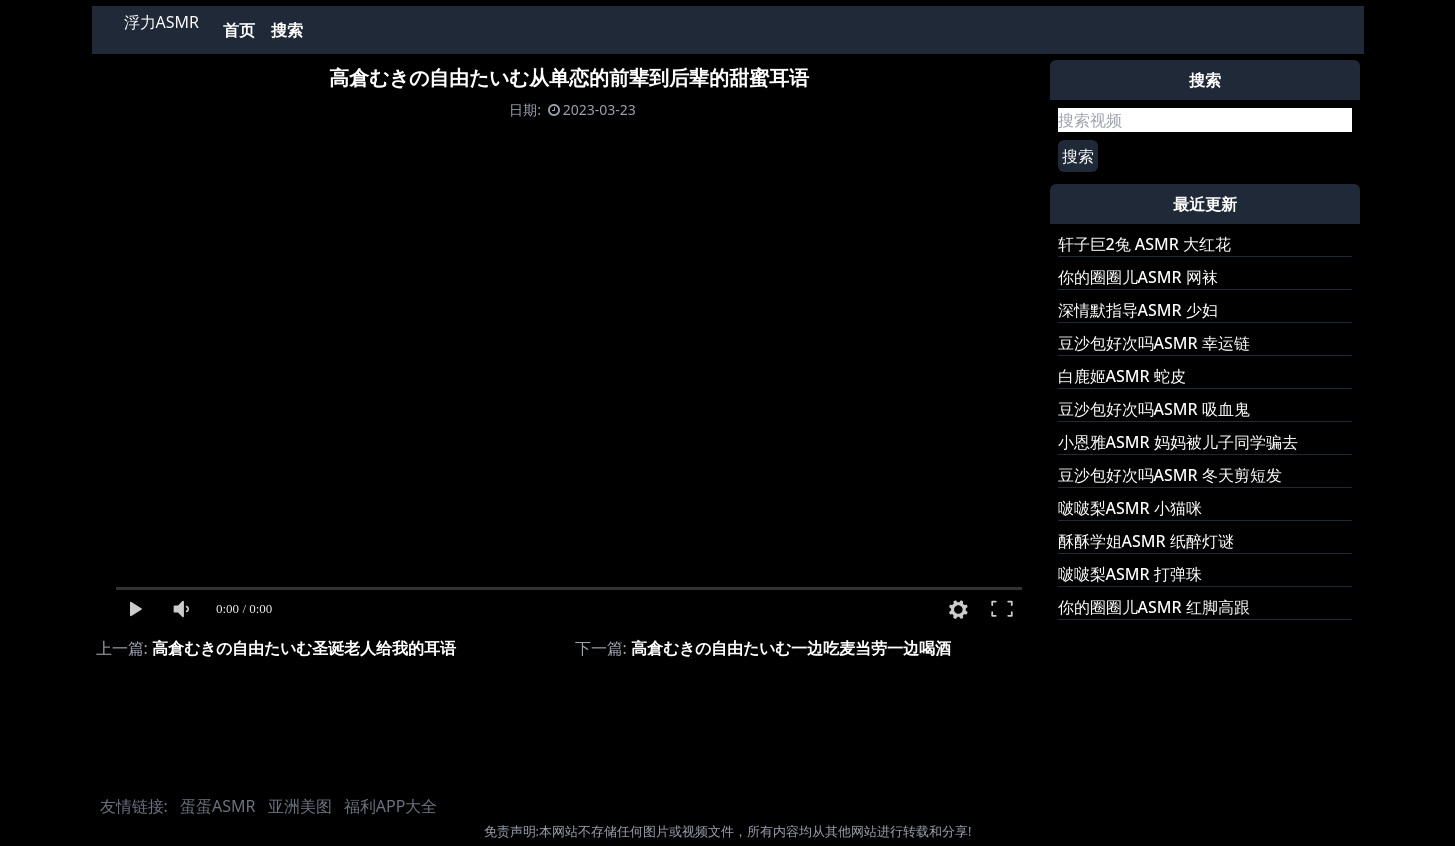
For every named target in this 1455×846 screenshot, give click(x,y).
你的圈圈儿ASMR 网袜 (1138, 277)
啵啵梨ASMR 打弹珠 (1130, 574)
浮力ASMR (161, 22)
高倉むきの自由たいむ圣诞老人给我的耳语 (304, 648)
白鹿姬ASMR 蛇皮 (1122, 376)
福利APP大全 (391, 806)
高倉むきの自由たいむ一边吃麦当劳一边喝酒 (791, 648)
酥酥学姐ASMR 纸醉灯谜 (1146, 541)
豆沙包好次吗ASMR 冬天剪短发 (1170, 475)
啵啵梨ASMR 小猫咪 (1130, 508)
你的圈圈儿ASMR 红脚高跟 (1154, 607)
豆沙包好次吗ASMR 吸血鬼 (1154, 409)
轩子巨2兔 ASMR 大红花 (1145, 244)
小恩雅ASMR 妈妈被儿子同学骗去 (1178, 442)
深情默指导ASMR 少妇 (1138, 310)
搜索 (287, 30)
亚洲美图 (300, 806)
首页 (239, 30)
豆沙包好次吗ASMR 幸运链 (1154, 343)
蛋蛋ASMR (217, 806)
